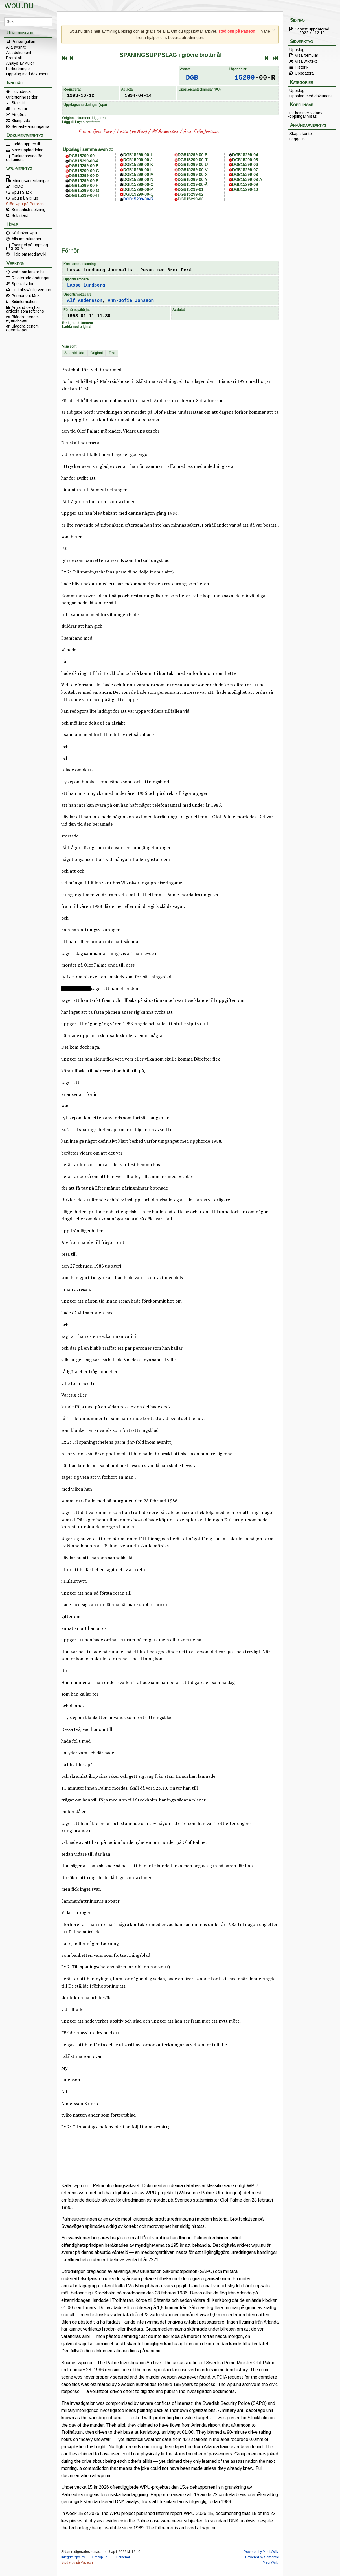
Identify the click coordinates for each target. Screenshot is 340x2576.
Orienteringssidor (22, 97)
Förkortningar (18, 68)
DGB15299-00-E (83, 180)
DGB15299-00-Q (138, 194)
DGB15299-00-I (137, 154)
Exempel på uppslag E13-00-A (27, 246)
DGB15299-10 (245, 189)
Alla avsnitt (16, 47)
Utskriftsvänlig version (31, 290)
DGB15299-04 (245, 154)
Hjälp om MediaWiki (29, 254)
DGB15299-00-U (193, 164)
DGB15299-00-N (138, 179)
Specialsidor (23, 284)
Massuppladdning (27, 150)
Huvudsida (21, 91)
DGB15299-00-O (138, 184)
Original (96, 353)
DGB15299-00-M (138, 174)
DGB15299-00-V (192, 169)
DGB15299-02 (190, 194)
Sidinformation (24, 302)
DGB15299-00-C (84, 171)
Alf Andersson (165, 131)
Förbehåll (123, 2557)
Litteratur (19, 109)
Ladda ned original (76, 327)
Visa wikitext (306, 61)
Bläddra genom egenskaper (22, 318)
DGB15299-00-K (138, 164)
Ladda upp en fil (26, 144)
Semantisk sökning (28, 209)
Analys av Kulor (20, 63)
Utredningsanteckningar (27, 180)
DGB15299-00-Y (192, 179)
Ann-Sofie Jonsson (200, 131)
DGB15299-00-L (137, 169)
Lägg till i (80, 122)
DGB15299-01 (190, 189)
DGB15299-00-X (192, 174)
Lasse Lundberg (132, 131)
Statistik (19, 103)
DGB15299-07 (245, 169)
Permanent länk (26, 296)
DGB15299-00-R (138, 199)
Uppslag (296, 49)
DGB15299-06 (245, 164)
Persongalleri (23, 41)
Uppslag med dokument (27, 74)
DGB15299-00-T (193, 160)
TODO (17, 186)
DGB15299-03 (190, 199)
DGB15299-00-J (137, 160)
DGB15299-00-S (192, 154)
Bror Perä (102, 131)
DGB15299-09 (245, 184)
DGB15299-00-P (138, 189)
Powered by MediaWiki (261, 2552)
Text (112, 353)
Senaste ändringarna (30, 126)
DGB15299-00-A (83, 161)
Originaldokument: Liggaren (84, 118)
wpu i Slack (22, 192)
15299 (244, 78)
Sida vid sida (74, 353)
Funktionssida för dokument (24, 157)
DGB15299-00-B (83, 165)
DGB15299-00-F (83, 185)
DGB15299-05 (245, 160)
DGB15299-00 (82, 156)
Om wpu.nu (100, 2557)
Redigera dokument (77, 323)
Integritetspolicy (73, 2557)
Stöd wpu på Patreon (25, 204)
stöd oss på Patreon (236, 31)
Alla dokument (18, 52)
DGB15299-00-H (84, 195)
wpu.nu (19, 5)
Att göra (19, 115)
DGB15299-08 (245, 174)
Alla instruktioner (26, 239)
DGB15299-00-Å (192, 184)
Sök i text (20, 215)
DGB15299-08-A (247, 179)
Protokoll (14, 58)
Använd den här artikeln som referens (25, 309)
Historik (301, 67)
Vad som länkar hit (28, 272)
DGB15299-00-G (84, 190)
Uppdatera (304, 73)
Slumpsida (21, 121)
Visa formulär (306, 55)
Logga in (297, 139)
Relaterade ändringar (31, 278)
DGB (192, 78)
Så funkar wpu (24, 233)
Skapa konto (300, 133)
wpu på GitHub (25, 198)
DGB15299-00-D (84, 175)
